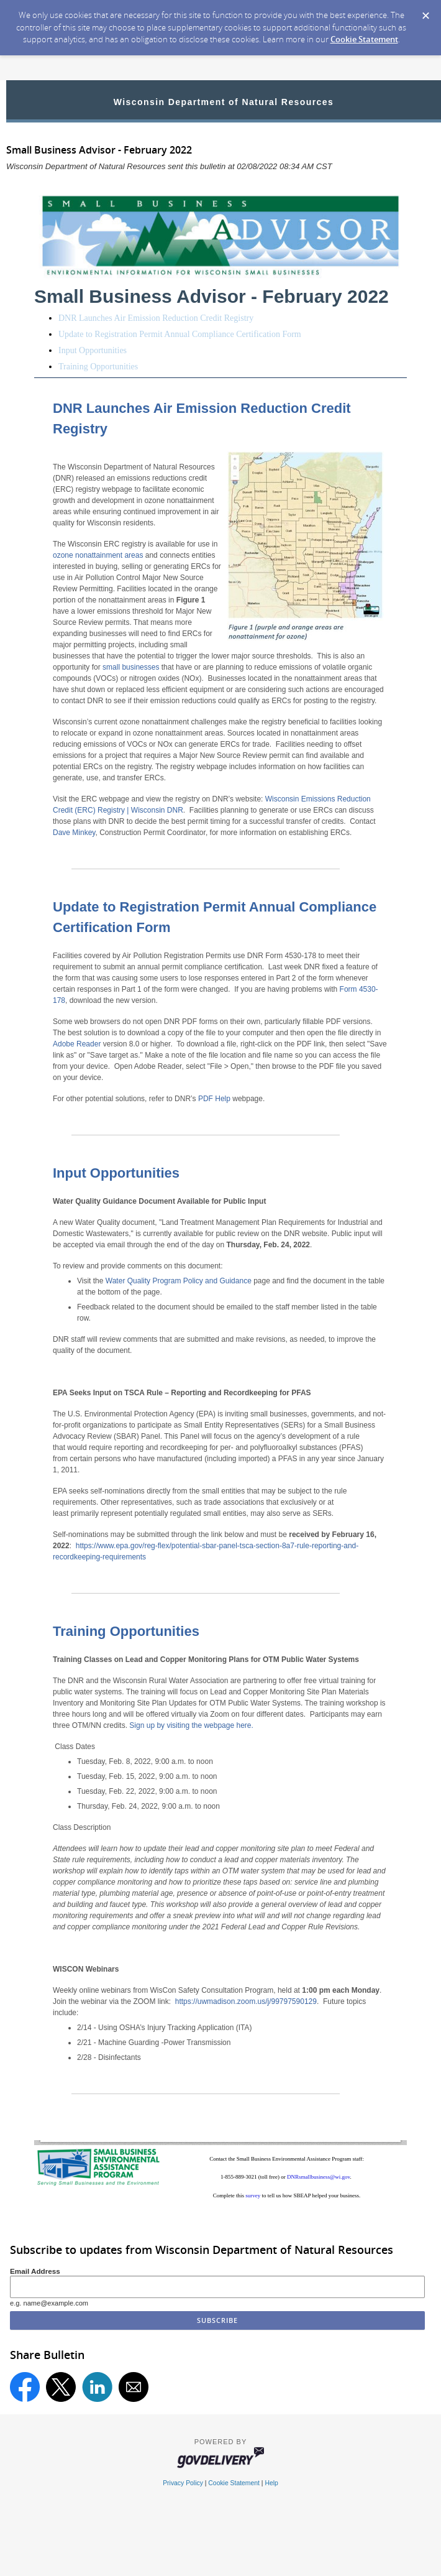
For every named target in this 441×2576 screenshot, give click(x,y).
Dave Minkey (74, 832)
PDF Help (214, 1098)
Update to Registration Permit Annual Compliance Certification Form (179, 334)
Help (271, 2483)
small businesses (130, 667)
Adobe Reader (77, 1044)
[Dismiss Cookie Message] (425, 12)
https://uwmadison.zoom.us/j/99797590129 (246, 2001)
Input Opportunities (92, 350)
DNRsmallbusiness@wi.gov (318, 2177)
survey (253, 2195)
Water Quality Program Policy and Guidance (179, 1280)
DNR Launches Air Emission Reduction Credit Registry (155, 318)
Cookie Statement (364, 39)
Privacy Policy (183, 2483)
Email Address (35, 2271)
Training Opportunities (98, 366)
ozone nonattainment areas (98, 555)
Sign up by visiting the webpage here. (191, 1725)
